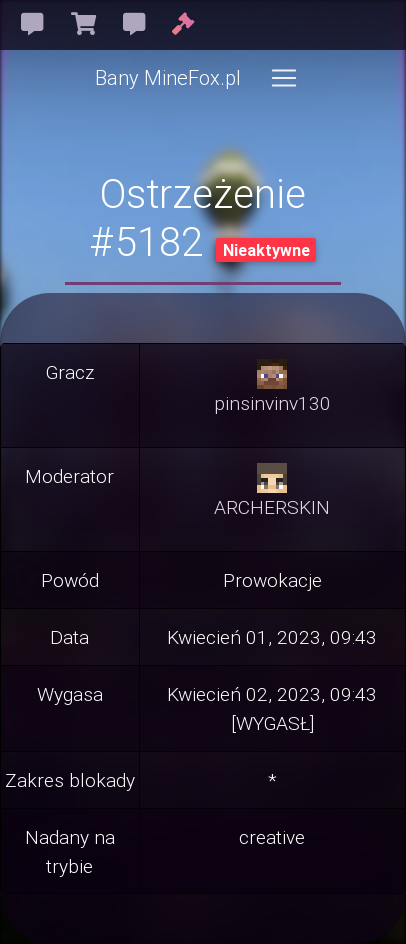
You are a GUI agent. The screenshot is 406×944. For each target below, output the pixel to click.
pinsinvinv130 (272, 403)
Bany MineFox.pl (168, 77)
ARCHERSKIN (272, 507)
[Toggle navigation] (284, 78)
